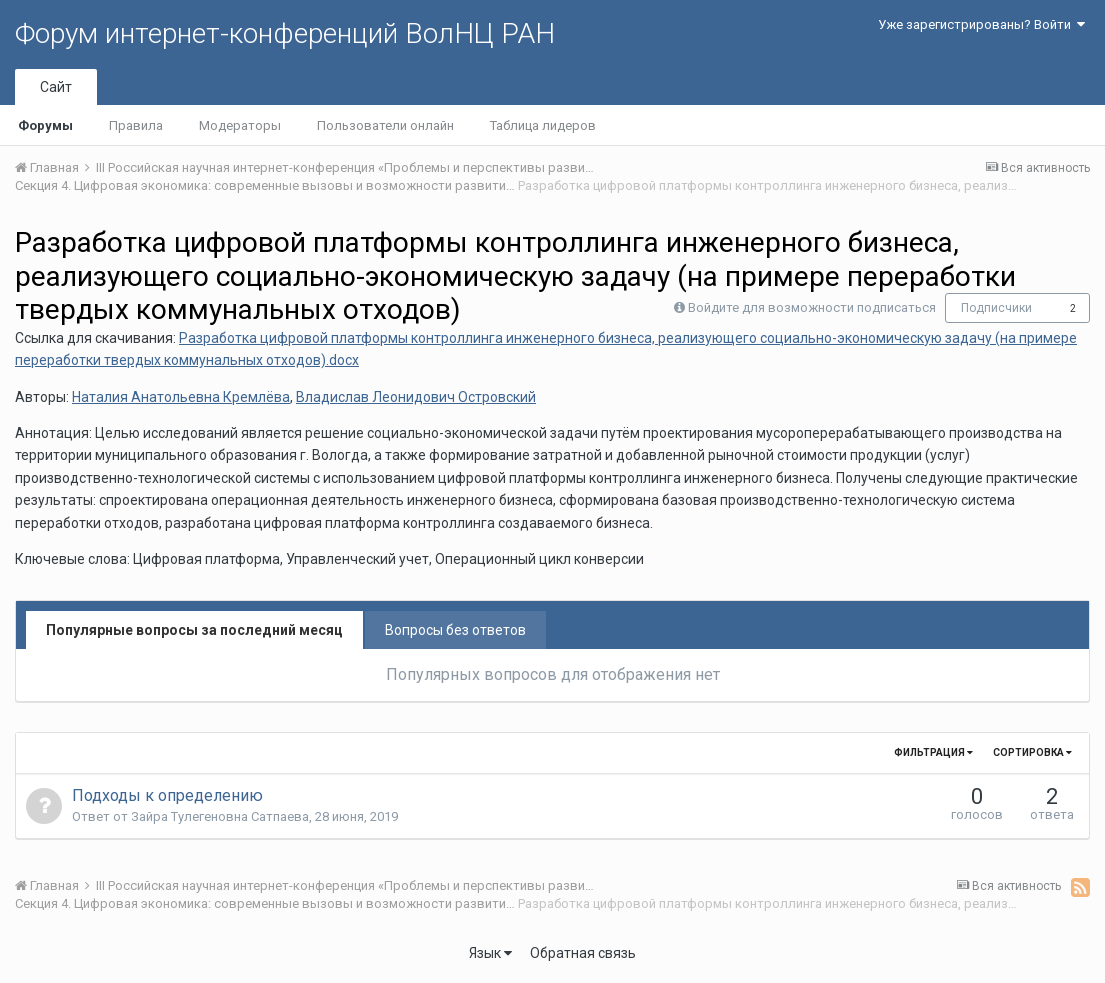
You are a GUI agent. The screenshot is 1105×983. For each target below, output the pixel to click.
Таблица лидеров (543, 125)
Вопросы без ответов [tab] (455, 630)
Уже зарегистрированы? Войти (981, 24)
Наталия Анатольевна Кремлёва (181, 397)
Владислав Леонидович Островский (416, 397)
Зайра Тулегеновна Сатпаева (220, 816)
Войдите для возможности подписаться (812, 307)
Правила (136, 125)
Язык (490, 953)
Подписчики (996, 308)
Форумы (45, 125)
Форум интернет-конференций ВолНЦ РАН (285, 33)
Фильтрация (933, 752)
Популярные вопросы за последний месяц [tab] (194, 630)
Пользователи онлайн (385, 125)
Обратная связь (583, 953)
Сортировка (1032, 752)
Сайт (56, 87)
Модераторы (240, 125)
